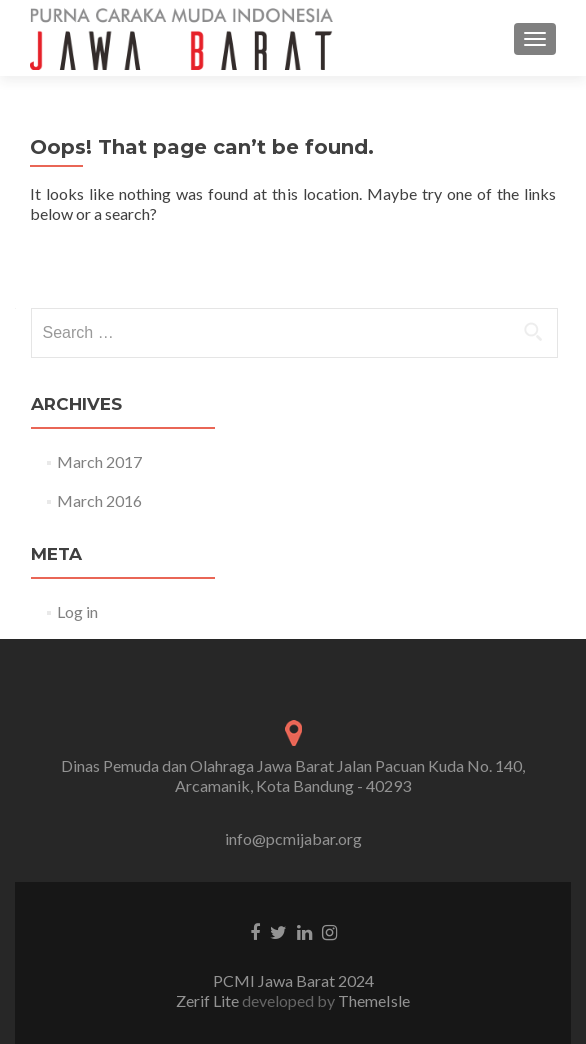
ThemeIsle (374, 1000)
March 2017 (99, 461)
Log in (77, 611)
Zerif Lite (209, 1000)
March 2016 (99, 500)
